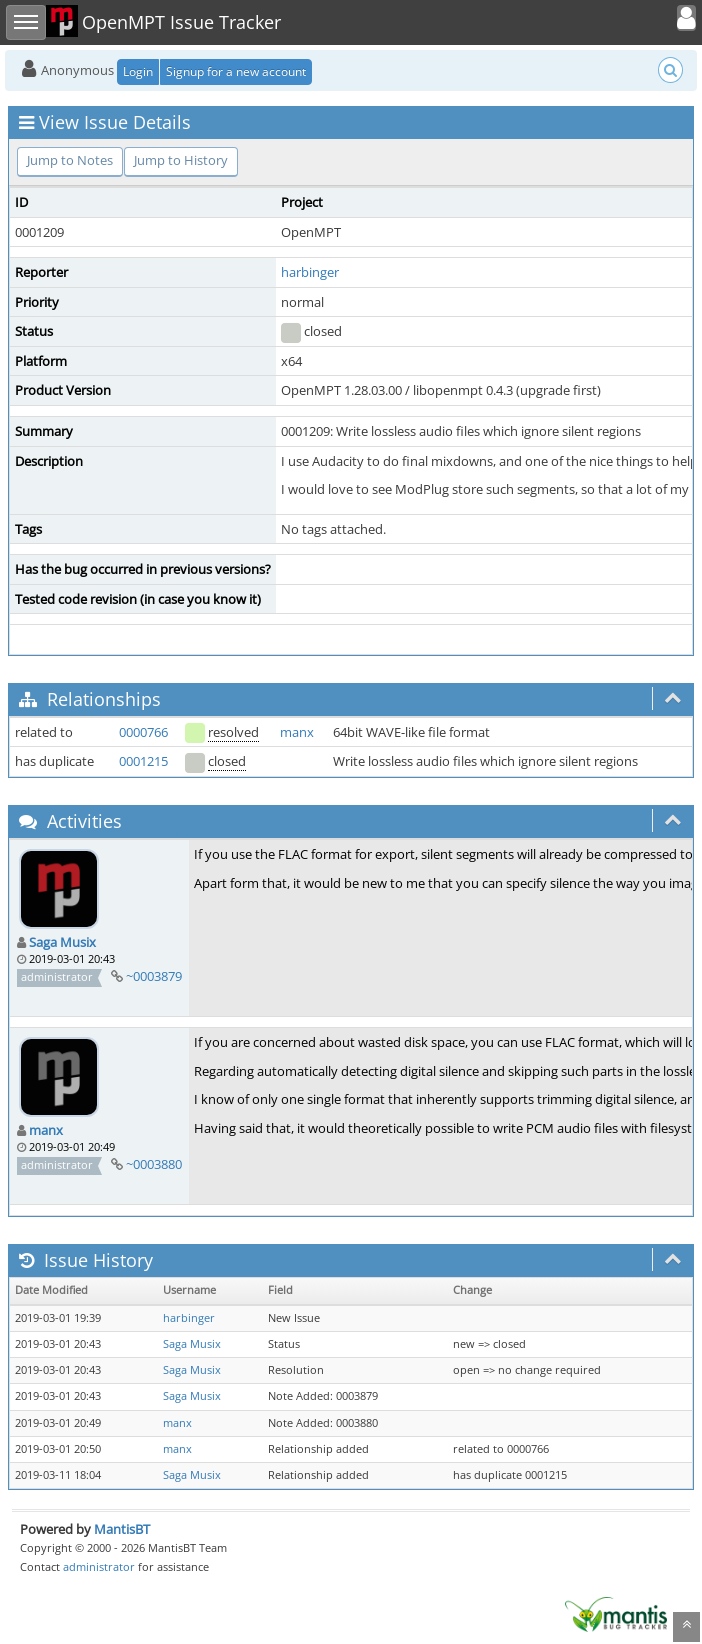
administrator (99, 1566)
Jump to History (181, 160)
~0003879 (154, 976)
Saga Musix (62, 942)
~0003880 (154, 1164)
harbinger (310, 272)
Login (138, 71)
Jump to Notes (70, 160)
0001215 (143, 761)
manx (297, 732)
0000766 (143, 732)
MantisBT (122, 1529)
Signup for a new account (236, 71)
